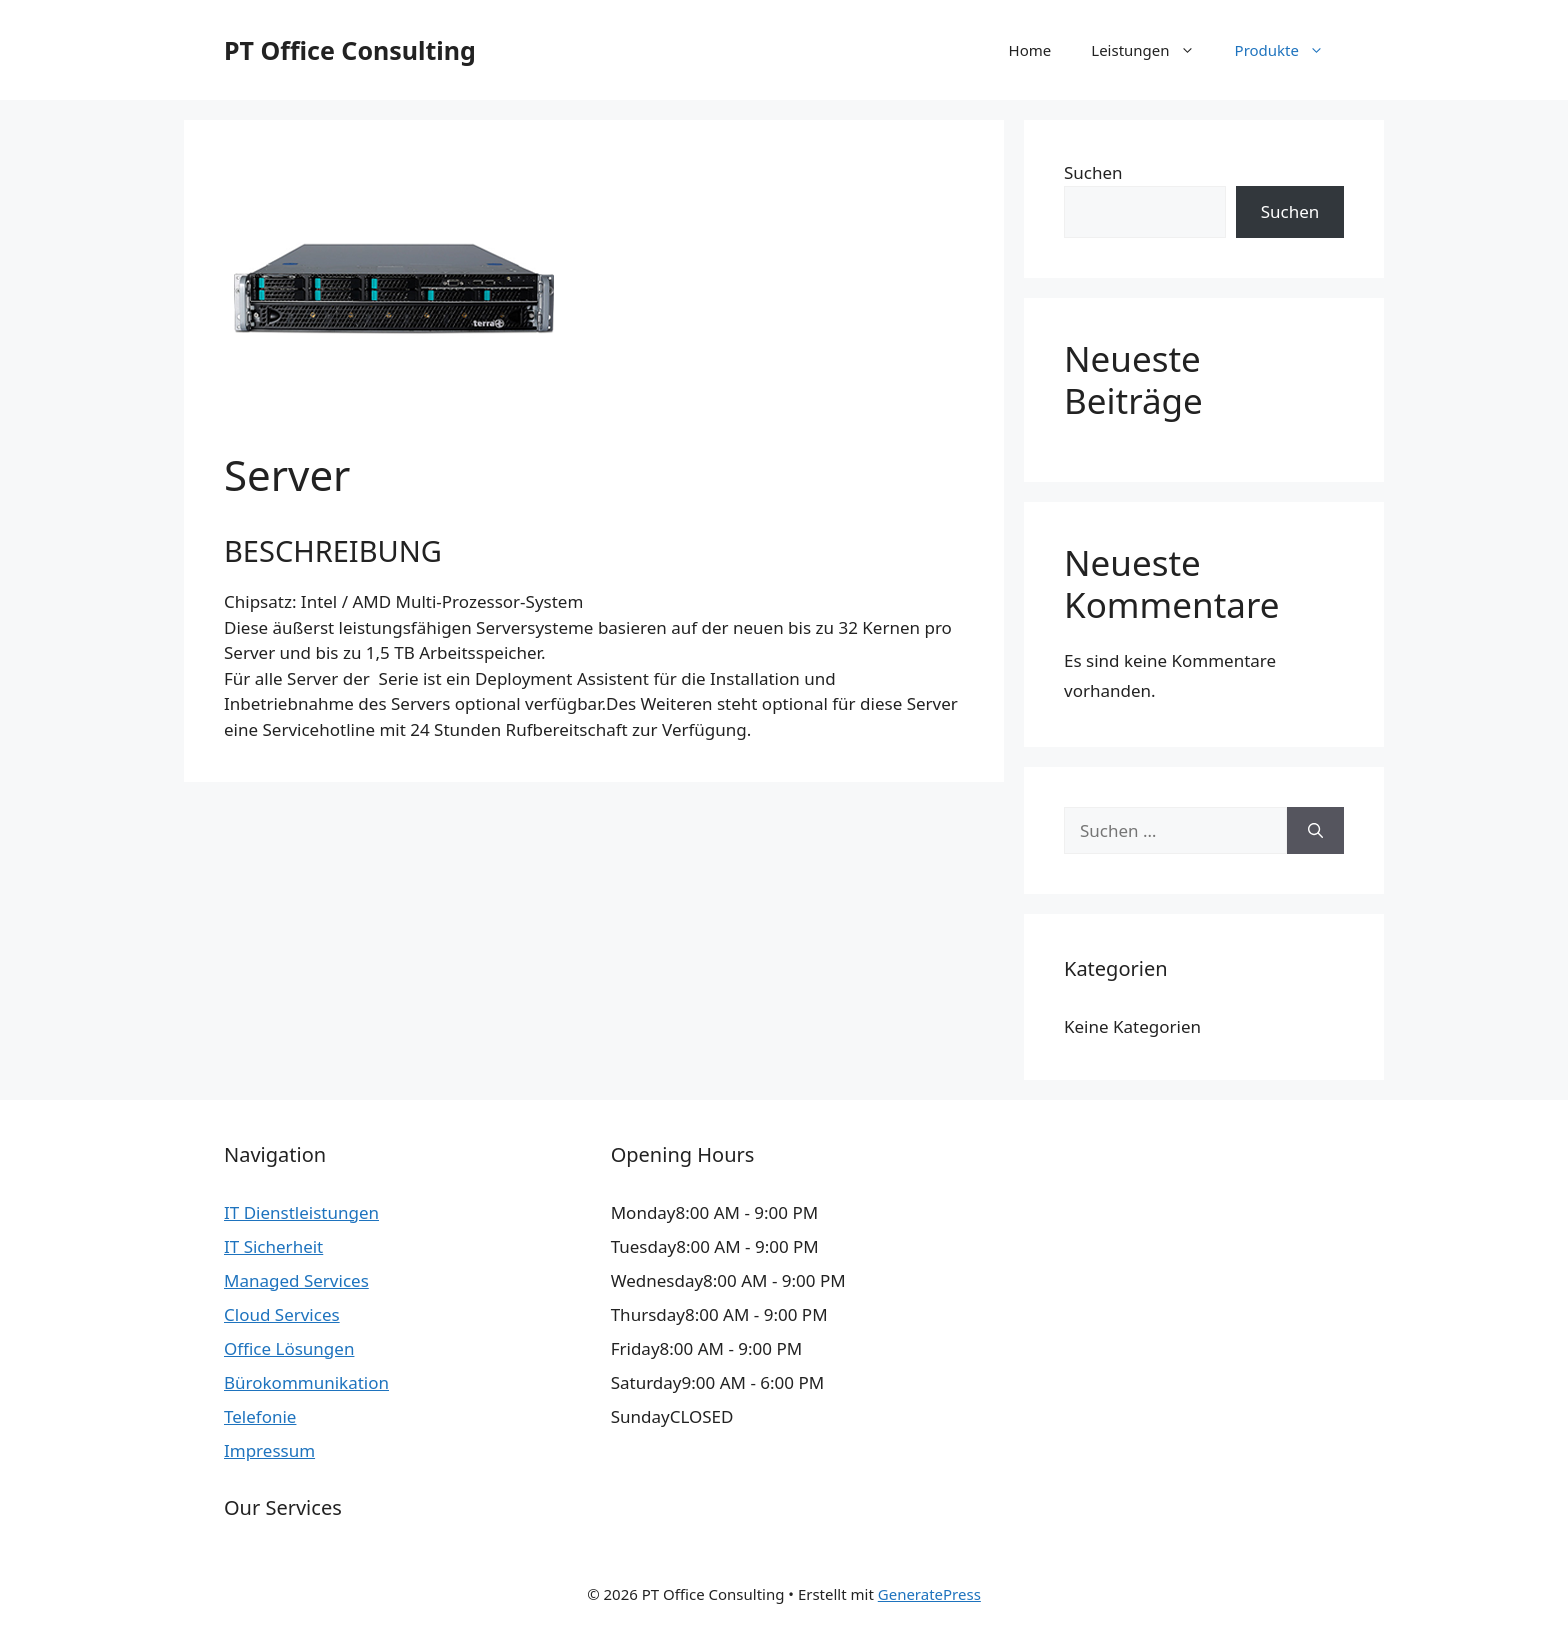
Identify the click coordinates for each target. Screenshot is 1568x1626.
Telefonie (260, 1416)
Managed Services (296, 1280)
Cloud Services (282, 1314)
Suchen (1093, 172)
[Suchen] (1315, 831)
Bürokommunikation (306, 1382)
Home (1030, 50)
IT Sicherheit (273, 1246)
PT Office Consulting (350, 50)
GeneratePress (929, 1594)
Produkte (1289, 50)
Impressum (269, 1450)
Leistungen (1152, 50)
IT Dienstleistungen (301, 1212)
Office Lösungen (289, 1348)
